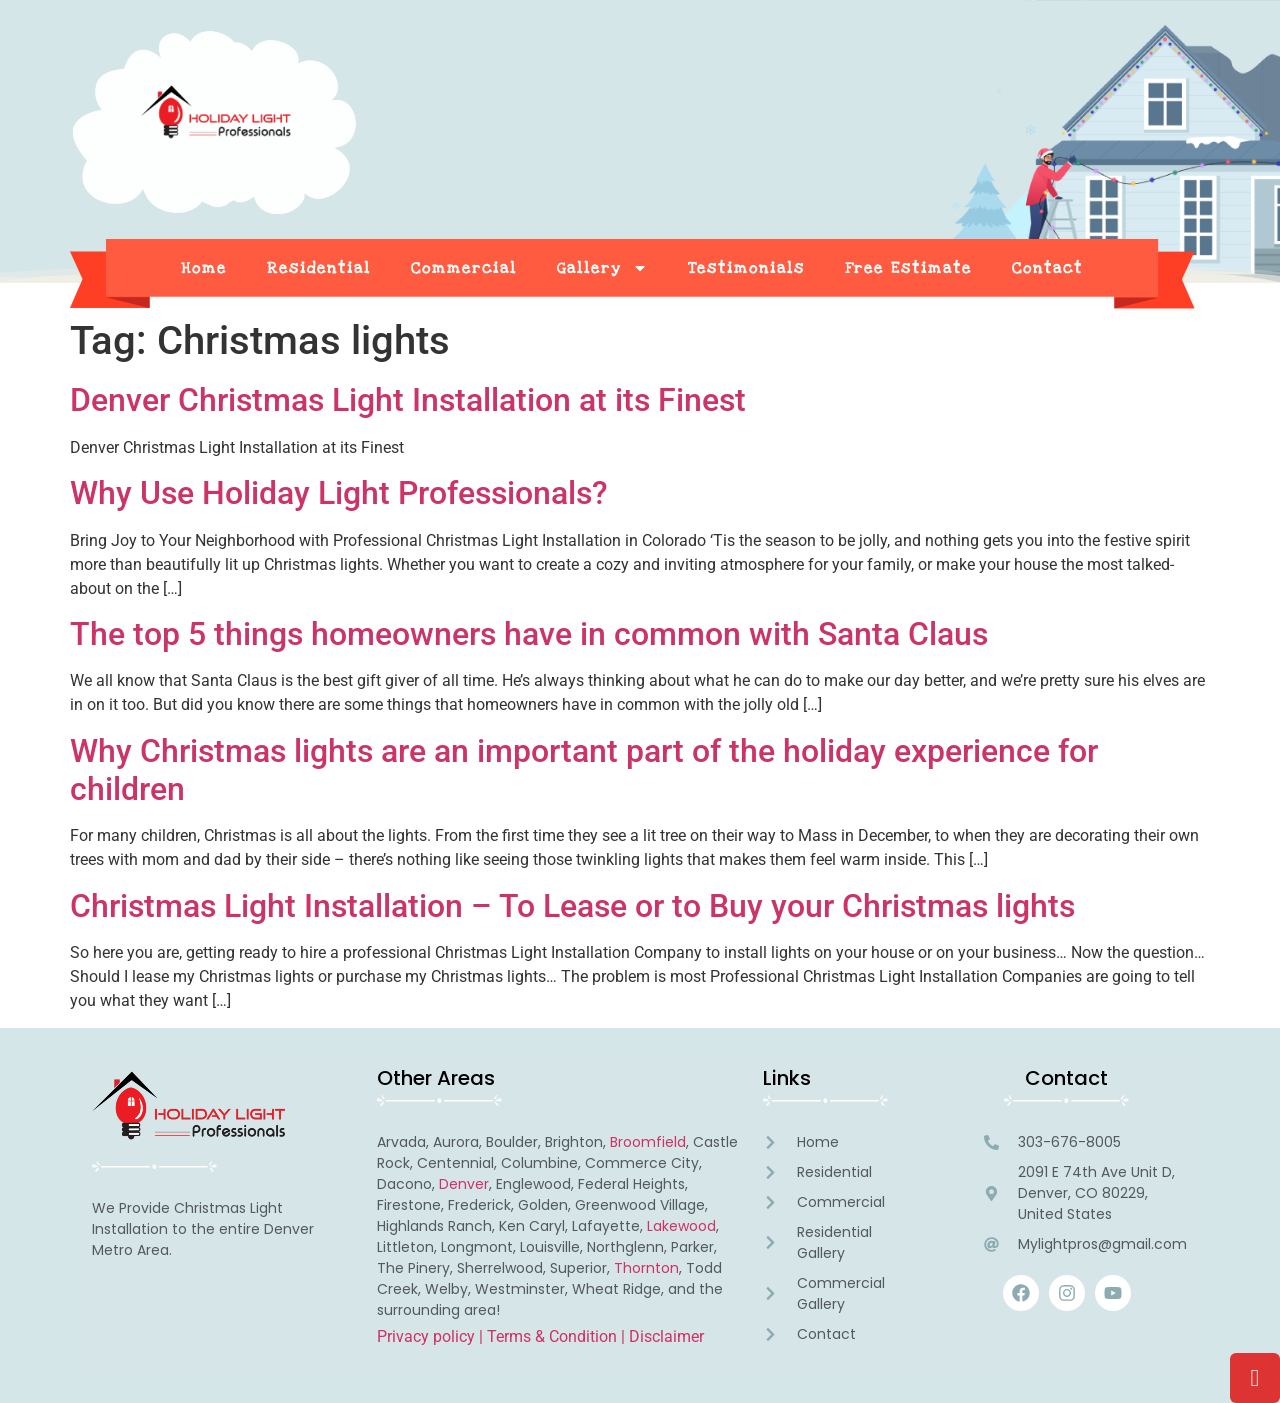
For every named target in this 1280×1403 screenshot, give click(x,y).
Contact (1047, 268)
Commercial (464, 268)
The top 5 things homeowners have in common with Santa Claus (529, 634)
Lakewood (681, 1226)
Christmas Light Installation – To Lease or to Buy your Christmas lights (572, 906)
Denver (464, 1184)
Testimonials (746, 268)
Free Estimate (908, 268)
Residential (319, 268)
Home (204, 268)
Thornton (646, 1268)
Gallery (602, 268)
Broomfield (648, 1142)
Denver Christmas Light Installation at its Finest (408, 400)
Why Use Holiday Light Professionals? (339, 493)
